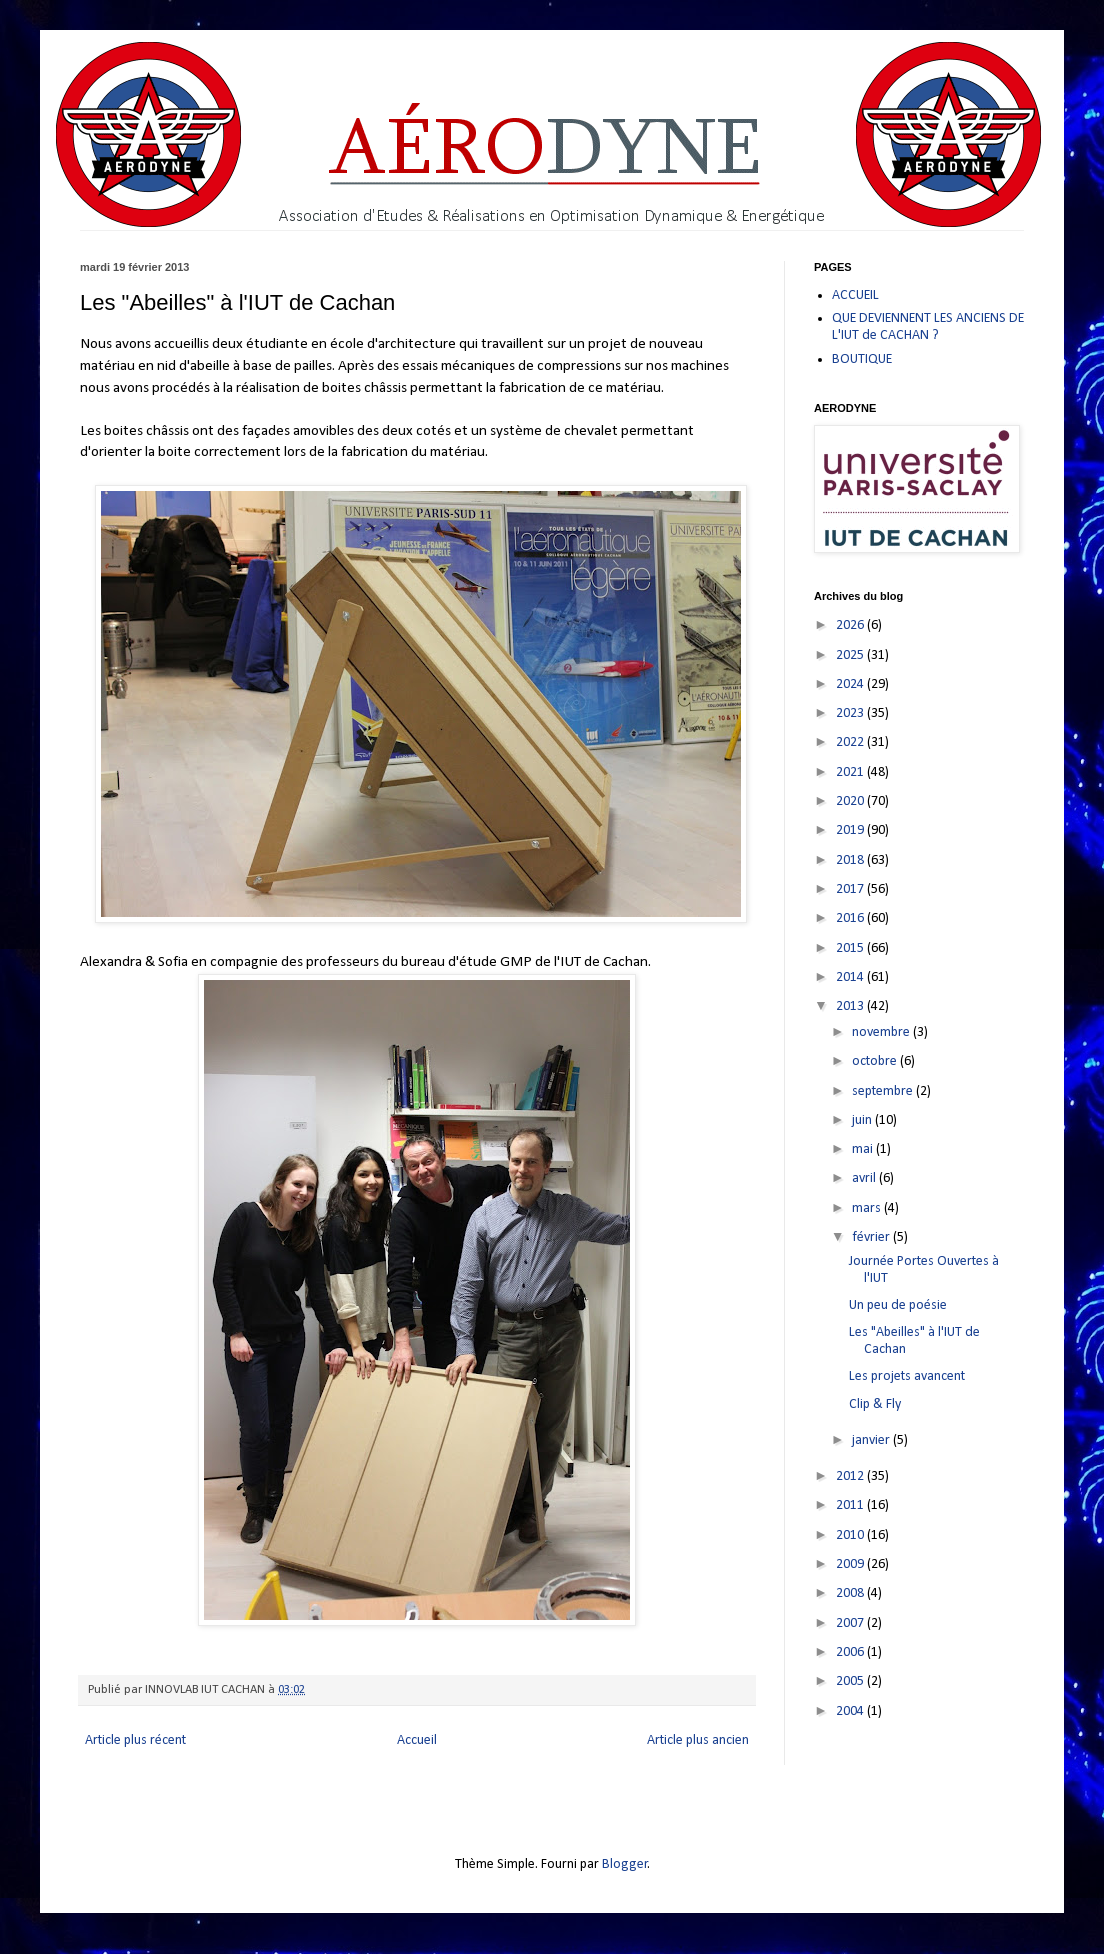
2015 (851, 948)
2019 (851, 830)
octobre (876, 1061)
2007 (851, 1623)
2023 (851, 713)
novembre (882, 1032)
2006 (851, 1652)
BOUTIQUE (862, 359)
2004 (851, 1711)
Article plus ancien (698, 1740)
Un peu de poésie (898, 1305)
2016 (851, 918)
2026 (851, 625)
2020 (851, 801)
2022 (851, 742)
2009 (851, 1564)
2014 (851, 977)
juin (863, 1120)
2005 (851, 1681)
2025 (851, 655)
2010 (851, 1535)
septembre (884, 1091)
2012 (851, 1476)
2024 (851, 684)
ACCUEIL (855, 295)
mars (868, 1208)
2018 (851, 860)
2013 (851, 1006)
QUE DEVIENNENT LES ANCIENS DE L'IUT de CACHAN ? (928, 327)
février (872, 1237)
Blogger (625, 1864)
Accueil (417, 1740)
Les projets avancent (907, 1376)
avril (865, 1178)
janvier (872, 1440)
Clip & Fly (875, 1404)
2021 (851, 772)
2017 (851, 889)
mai (864, 1149)
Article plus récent (135, 1740)
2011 (851, 1505)
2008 (851, 1593)
